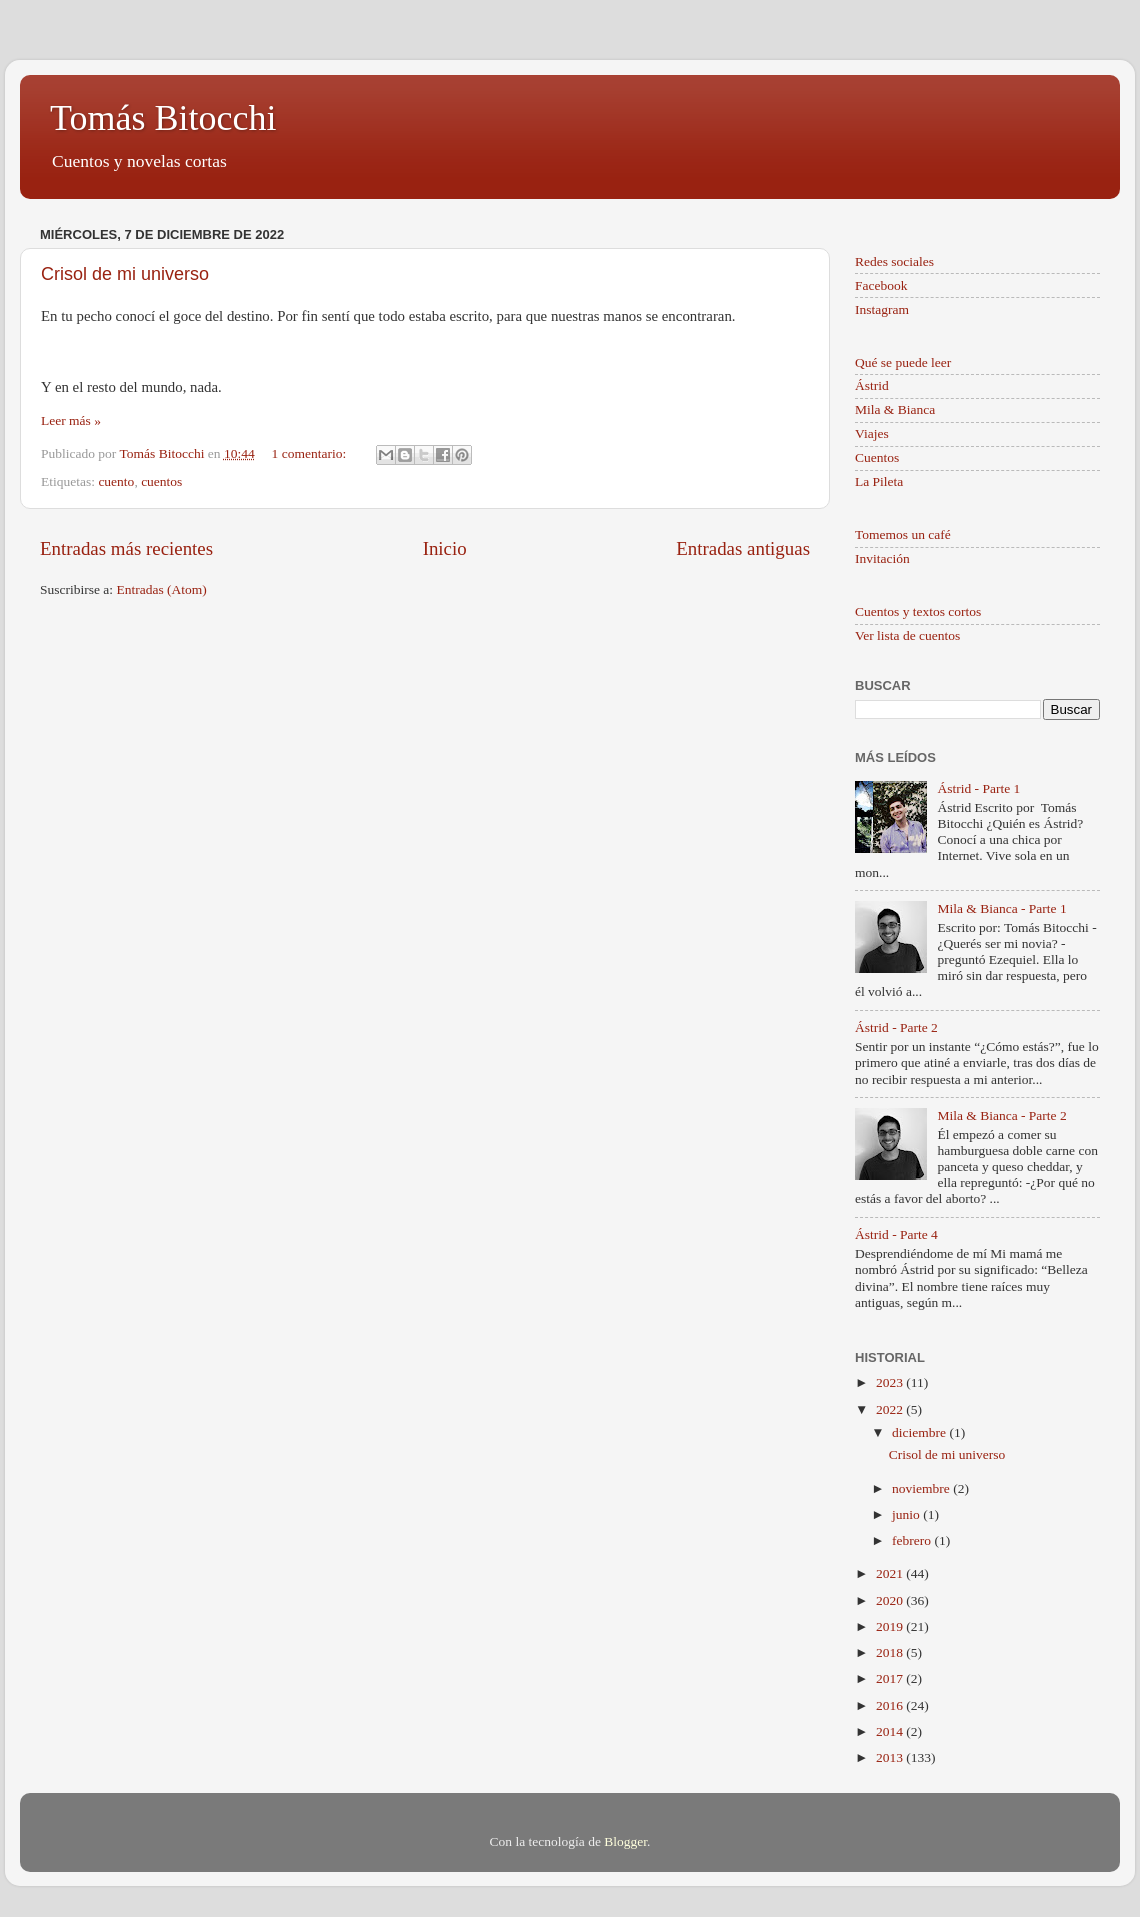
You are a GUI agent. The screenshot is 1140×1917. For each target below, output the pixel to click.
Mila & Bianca (895, 409)
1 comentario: (311, 453)
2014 (891, 1731)
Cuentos (877, 457)
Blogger (625, 1841)
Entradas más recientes (126, 548)
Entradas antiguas (743, 548)
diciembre (920, 1432)
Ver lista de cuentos (907, 635)
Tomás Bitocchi (163, 118)
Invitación (882, 558)
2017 (891, 1678)
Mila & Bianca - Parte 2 (1001, 1115)
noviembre (922, 1488)
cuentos (161, 481)
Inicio (445, 548)
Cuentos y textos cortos (918, 611)
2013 (891, 1757)
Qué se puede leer (903, 362)
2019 (891, 1626)
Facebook (881, 285)
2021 (891, 1573)
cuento (116, 481)
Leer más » (71, 420)
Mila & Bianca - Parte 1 (1001, 908)
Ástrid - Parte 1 (978, 788)
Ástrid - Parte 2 (896, 1027)
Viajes (872, 433)
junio (907, 1514)
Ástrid (872, 385)
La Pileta (879, 481)
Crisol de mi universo (125, 274)
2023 (891, 1382)
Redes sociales (894, 261)
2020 (891, 1600)
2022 (891, 1409)
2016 (891, 1705)
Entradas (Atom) (162, 589)
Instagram (882, 309)
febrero (913, 1540)
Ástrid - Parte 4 (896, 1234)
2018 (891, 1652)
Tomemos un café (903, 534)
